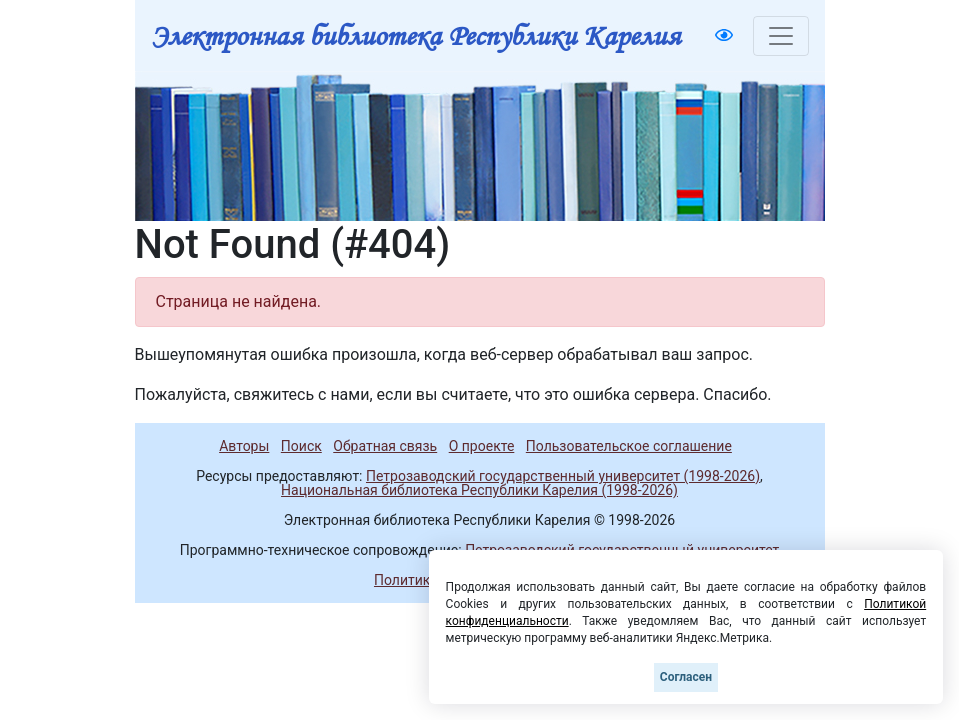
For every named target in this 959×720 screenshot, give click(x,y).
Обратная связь (385, 446)
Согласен (686, 677)
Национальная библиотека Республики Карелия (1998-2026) (479, 490)
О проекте (482, 446)
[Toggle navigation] (781, 36)
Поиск (301, 446)
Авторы (244, 446)
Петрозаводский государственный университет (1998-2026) (563, 476)
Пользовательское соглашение (629, 446)
